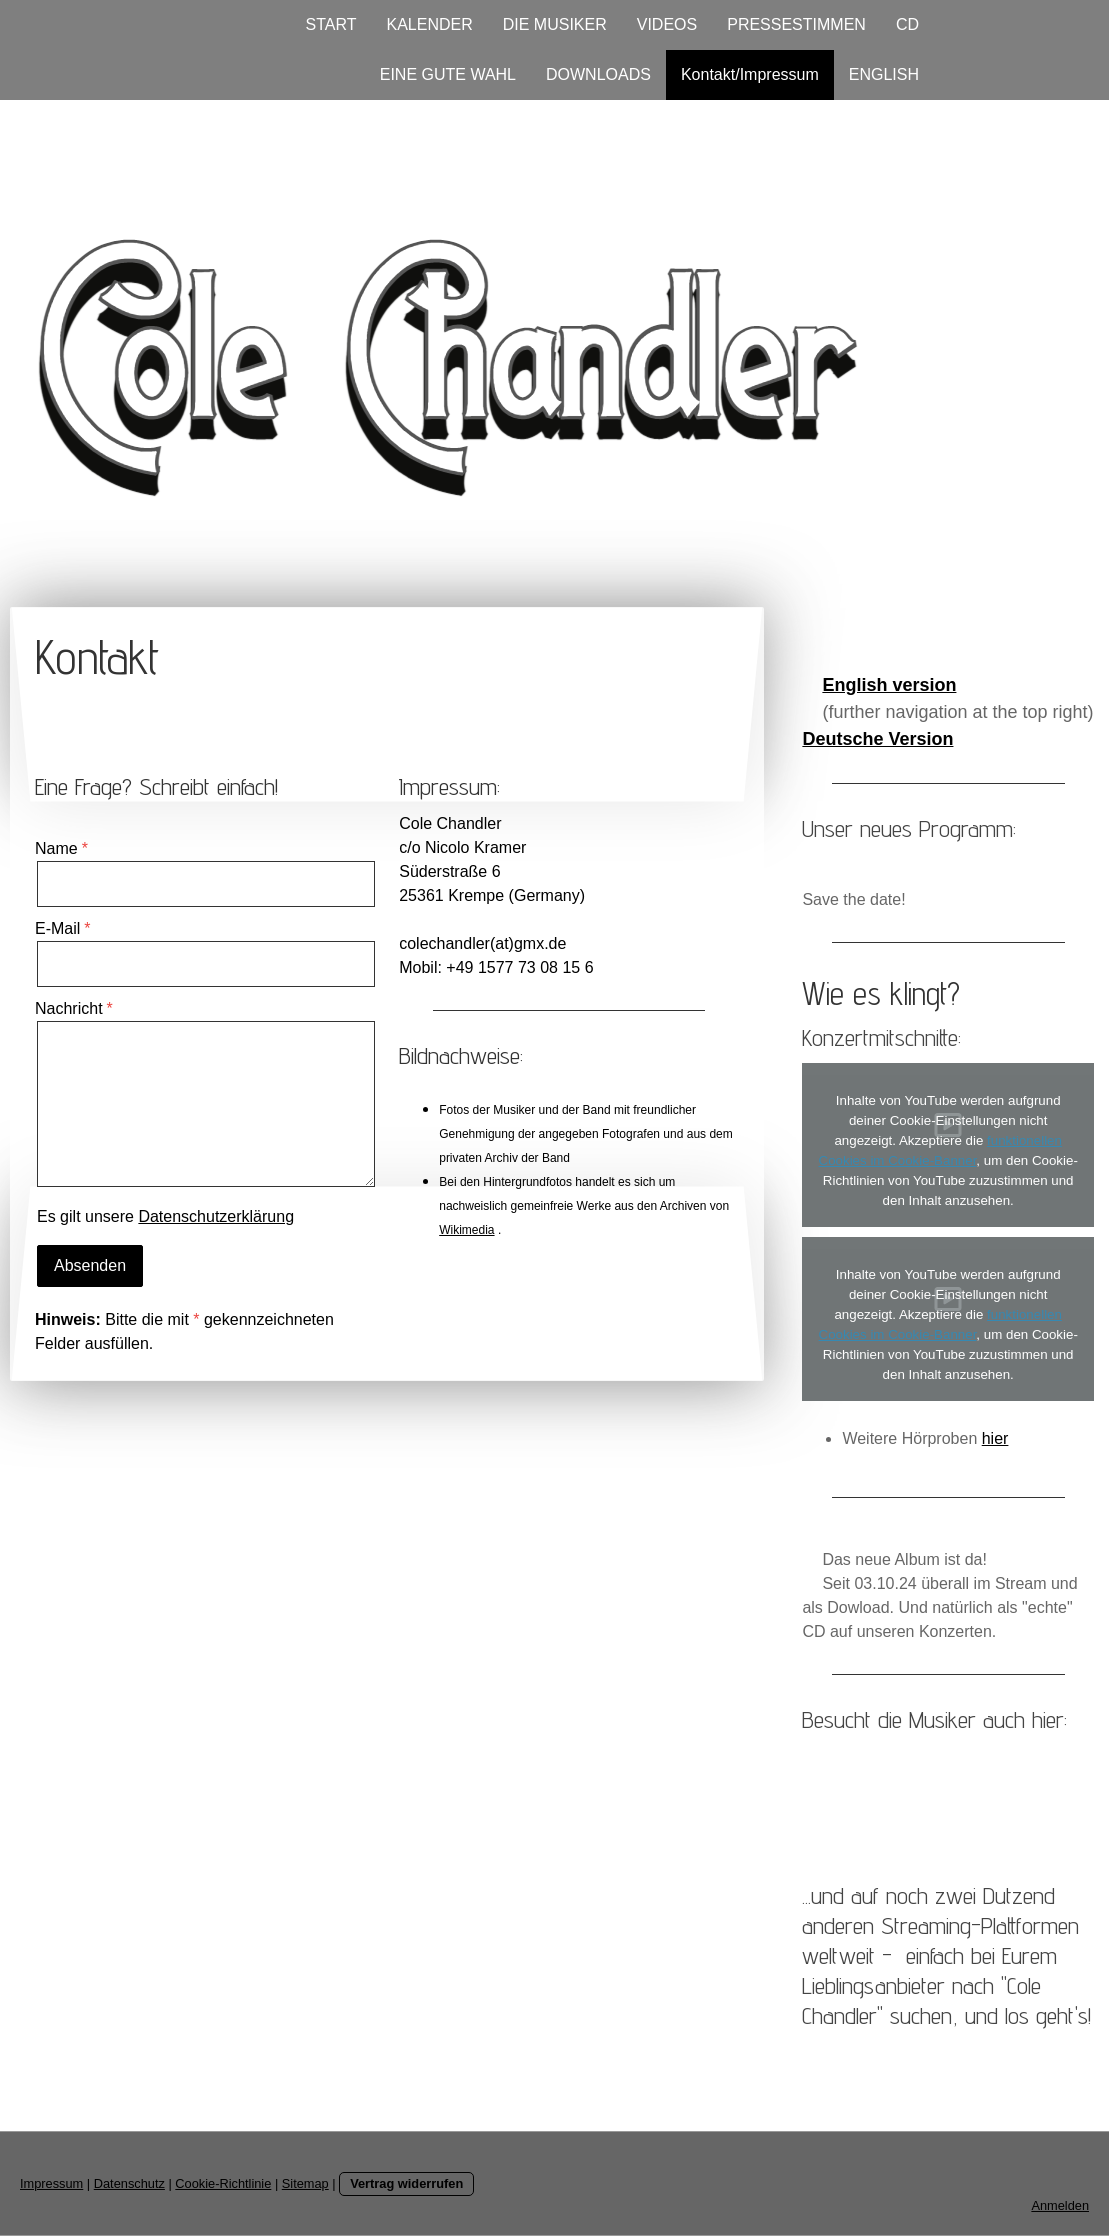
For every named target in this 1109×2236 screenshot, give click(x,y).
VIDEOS (667, 24)
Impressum (51, 2183)
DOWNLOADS (598, 74)
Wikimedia (466, 1230)
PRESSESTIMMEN (796, 24)
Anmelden (1060, 2205)
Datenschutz (129, 2183)
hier (995, 1438)
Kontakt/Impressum (750, 74)
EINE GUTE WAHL (448, 74)
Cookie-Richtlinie (223, 2183)
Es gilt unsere (165, 1216)
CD (907, 24)
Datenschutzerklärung (216, 1216)
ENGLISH (884, 74)
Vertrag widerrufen (406, 2183)
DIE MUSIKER (555, 24)
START (331, 24)
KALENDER (429, 24)
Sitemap (305, 2183)
